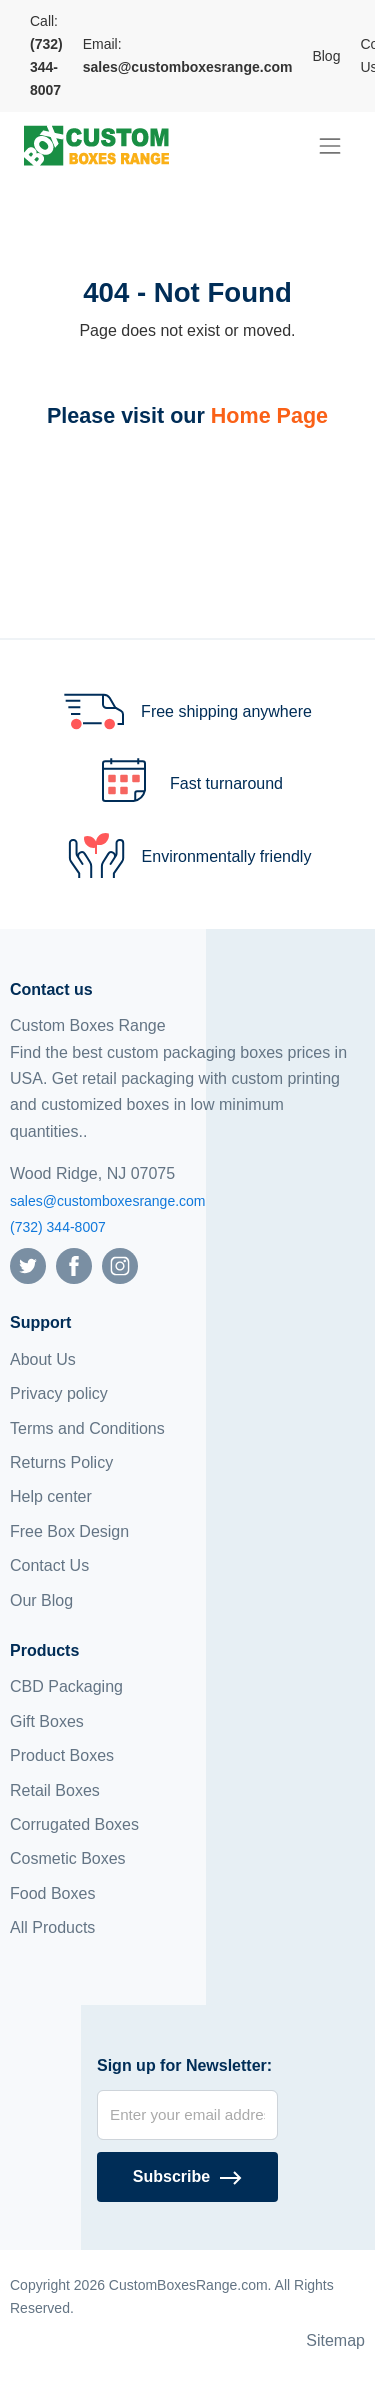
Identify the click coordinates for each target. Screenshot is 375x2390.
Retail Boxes (55, 1790)
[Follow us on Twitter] (28, 1265)
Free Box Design (69, 1531)
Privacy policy (59, 1393)
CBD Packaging (66, 1686)
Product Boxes (62, 1755)
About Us (43, 1359)
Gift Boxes (47, 1721)
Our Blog (41, 1600)
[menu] (330, 146)
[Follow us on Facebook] (74, 1265)
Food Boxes (52, 1893)
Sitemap (335, 2340)
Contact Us (49, 1565)
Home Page (269, 416)
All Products (52, 1927)
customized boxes (105, 1104)
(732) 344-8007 (58, 1227)
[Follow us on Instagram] (120, 1265)
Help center (51, 1496)
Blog (326, 56)
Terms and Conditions (87, 1428)
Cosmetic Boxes (68, 1858)
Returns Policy (61, 1462)
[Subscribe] (187, 2177)
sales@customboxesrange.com (108, 1201)
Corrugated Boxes (74, 1824)
